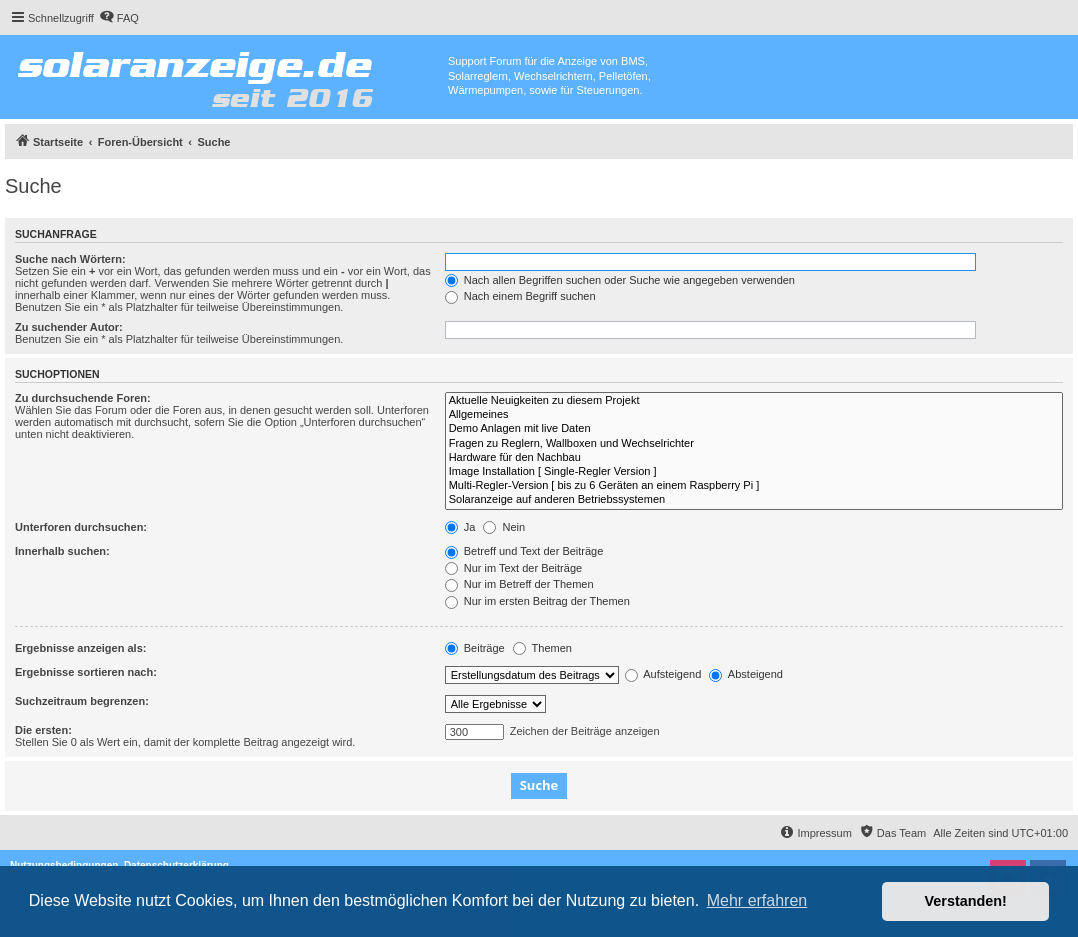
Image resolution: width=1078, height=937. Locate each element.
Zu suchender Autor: (69, 327)
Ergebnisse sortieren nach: (86, 672)
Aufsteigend (663, 674)
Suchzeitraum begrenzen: (82, 701)
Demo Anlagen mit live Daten (754, 429)
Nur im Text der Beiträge (513, 568)
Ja (460, 527)
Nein (504, 527)
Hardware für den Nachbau (754, 458)
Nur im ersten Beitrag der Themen (537, 601)
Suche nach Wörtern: (70, 259)
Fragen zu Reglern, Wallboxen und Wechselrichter (754, 444)
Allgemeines (754, 415)
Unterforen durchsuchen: (81, 527)
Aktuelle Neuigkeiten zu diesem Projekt (754, 401)
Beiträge (475, 648)
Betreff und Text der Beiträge (524, 551)
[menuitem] (119, 18)
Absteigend (746, 674)
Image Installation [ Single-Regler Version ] (754, 472)
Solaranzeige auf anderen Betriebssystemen (754, 500)
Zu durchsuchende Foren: (83, 398)
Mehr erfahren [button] (757, 900)
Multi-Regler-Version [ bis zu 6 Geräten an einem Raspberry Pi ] (754, 486)
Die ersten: (43, 730)
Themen (542, 648)
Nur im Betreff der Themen (519, 584)
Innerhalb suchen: (62, 551)
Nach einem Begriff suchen (520, 296)
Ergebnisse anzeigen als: (80, 648)
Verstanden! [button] (966, 901)
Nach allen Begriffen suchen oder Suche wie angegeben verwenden (620, 280)
